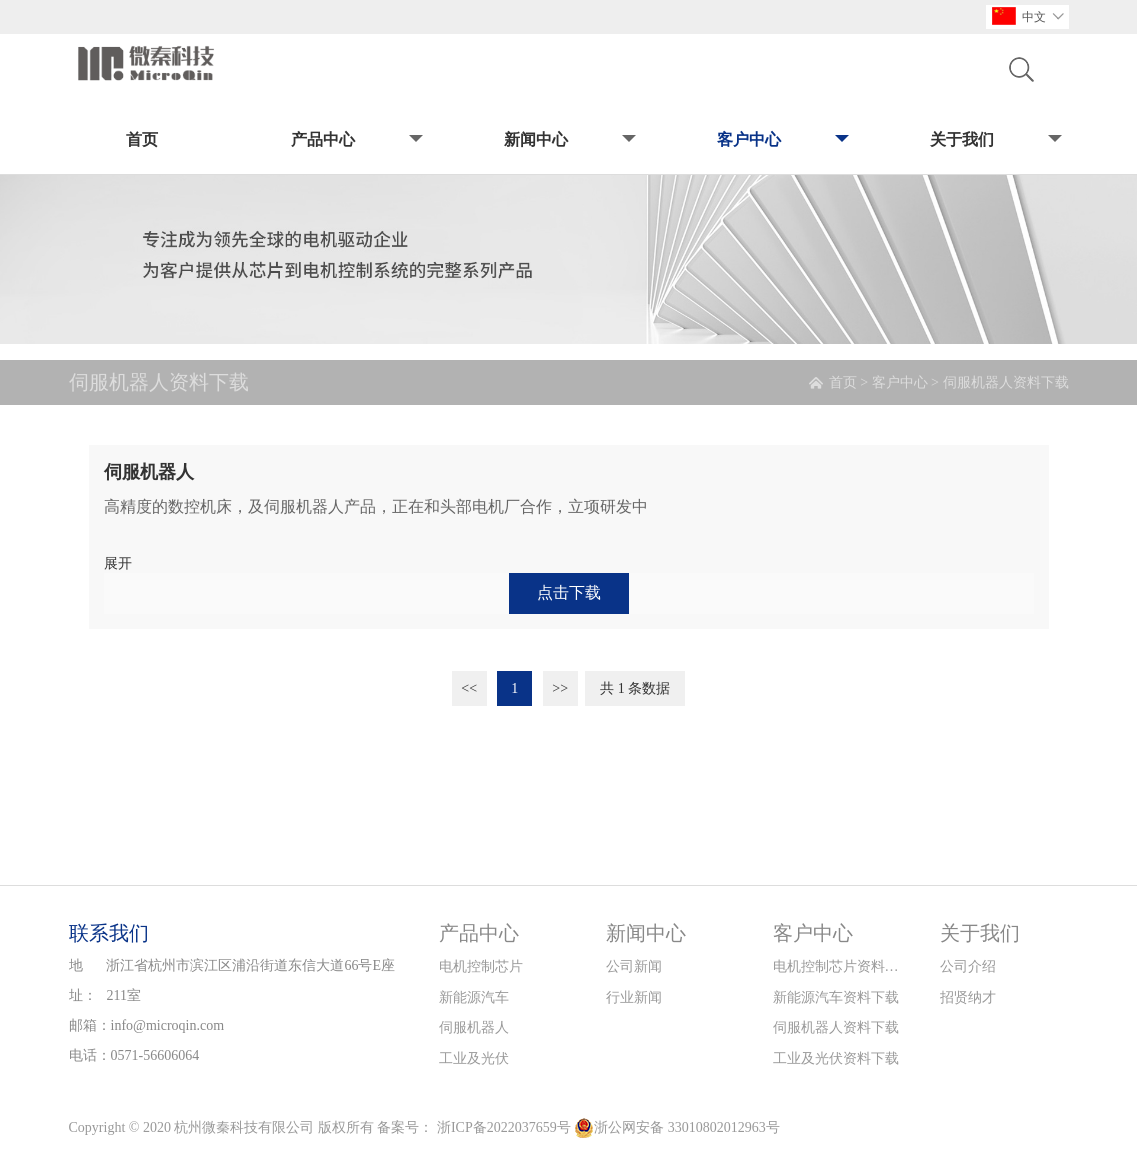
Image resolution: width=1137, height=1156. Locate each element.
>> (560, 688)
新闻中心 (568, 140)
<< (469, 688)
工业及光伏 (474, 1058)
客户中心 (781, 140)
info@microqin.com (168, 1025)
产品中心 (355, 140)
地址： (83, 980)
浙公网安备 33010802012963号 (677, 1128)
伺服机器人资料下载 (1006, 382)
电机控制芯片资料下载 (836, 966)
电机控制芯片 (481, 966)
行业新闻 (634, 997)
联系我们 (109, 933)
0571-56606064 (155, 1055)
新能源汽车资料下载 (836, 997)
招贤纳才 (968, 997)
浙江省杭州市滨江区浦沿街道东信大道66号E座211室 (250, 980)
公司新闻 (634, 966)
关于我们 (994, 140)
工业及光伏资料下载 (836, 1058)
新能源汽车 (474, 997)
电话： (90, 1055)
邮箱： (90, 1025)
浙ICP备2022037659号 (504, 1127)
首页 (142, 139)
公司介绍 (968, 966)
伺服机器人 (474, 1027)
